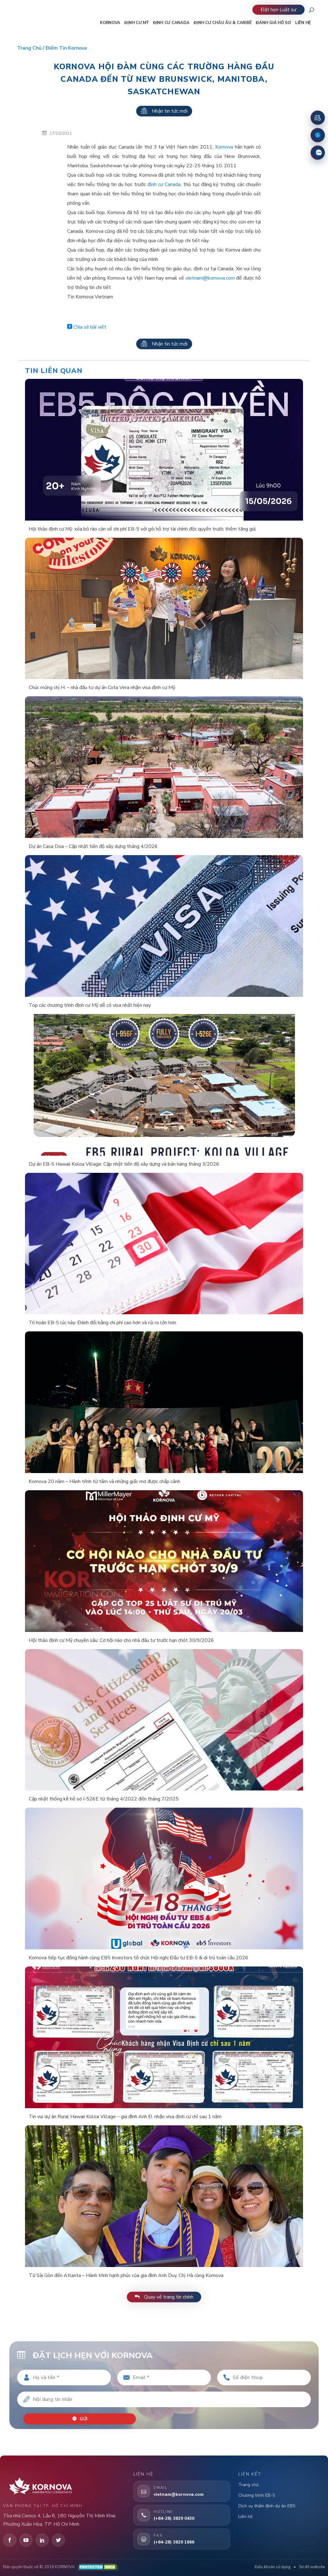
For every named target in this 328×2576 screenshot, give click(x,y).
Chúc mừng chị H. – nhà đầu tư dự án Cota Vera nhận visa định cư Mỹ (102, 687)
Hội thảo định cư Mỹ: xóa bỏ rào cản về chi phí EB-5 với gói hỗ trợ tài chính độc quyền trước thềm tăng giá (142, 529)
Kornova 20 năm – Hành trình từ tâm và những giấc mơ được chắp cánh (104, 1481)
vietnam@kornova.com (210, 278)
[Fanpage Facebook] (318, 135)
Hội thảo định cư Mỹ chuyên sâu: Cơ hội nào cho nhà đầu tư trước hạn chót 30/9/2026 (121, 1640)
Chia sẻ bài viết (86, 327)
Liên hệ (245, 2517)
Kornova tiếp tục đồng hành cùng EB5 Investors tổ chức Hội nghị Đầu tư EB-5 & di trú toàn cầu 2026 (138, 1957)
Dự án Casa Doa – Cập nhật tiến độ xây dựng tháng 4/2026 (93, 846)
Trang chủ (29, 48)
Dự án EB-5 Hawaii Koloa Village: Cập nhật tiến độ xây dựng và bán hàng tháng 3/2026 (124, 1164)
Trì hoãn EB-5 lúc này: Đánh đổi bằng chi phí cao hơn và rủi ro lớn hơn (102, 1322)
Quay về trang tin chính (164, 2297)
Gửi (79, 2419)
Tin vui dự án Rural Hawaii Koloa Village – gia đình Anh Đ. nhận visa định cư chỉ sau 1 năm (125, 2116)
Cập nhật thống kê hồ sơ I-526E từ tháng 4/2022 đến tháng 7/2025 (104, 1798)
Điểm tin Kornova (66, 48)
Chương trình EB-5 (256, 2495)
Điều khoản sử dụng (273, 2567)
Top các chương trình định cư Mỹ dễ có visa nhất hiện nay (90, 1005)
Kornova (224, 147)
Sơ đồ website (312, 2567)
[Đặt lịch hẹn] (318, 117)
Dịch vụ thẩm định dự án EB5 (266, 2506)
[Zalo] (318, 152)
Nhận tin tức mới (164, 111)
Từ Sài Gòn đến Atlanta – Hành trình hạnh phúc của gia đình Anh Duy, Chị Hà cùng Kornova (126, 2275)
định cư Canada (164, 184)
